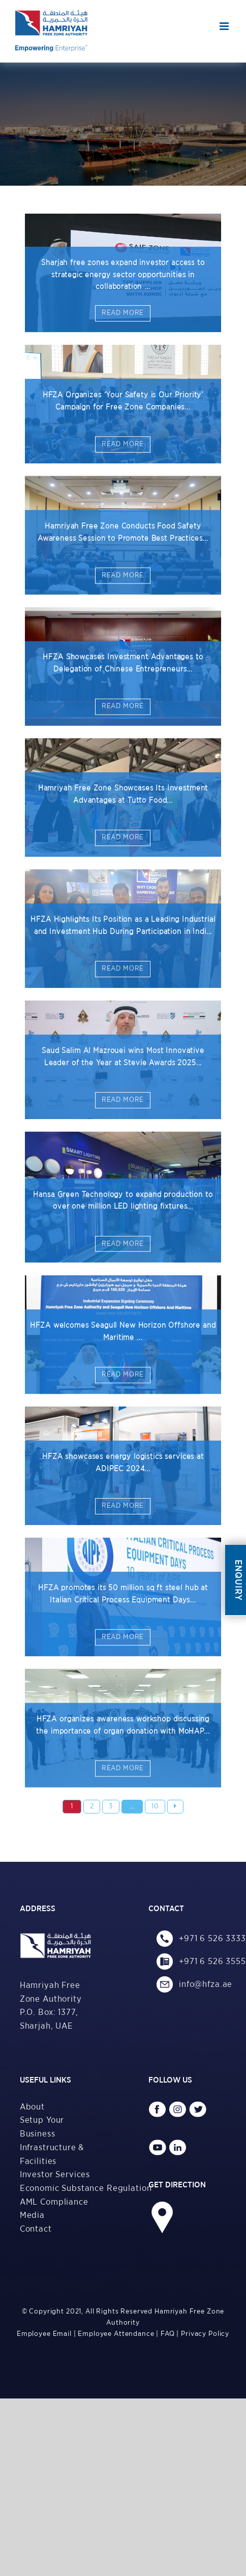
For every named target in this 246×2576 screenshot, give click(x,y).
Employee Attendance (116, 2333)
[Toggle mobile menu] (225, 26)
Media (32, 2215)
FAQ (168, 2333)
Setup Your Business (42, 2127)
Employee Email (44, 2333)
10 (155, 1806)
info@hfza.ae (195, 1984)
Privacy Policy (205, 2333)
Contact (36, 2228)
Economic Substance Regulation (59, 2188)
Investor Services (55, 2174)
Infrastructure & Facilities (52, 2154)
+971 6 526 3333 (195, 1938)
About (32, 2106)
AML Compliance (54, 2202)
